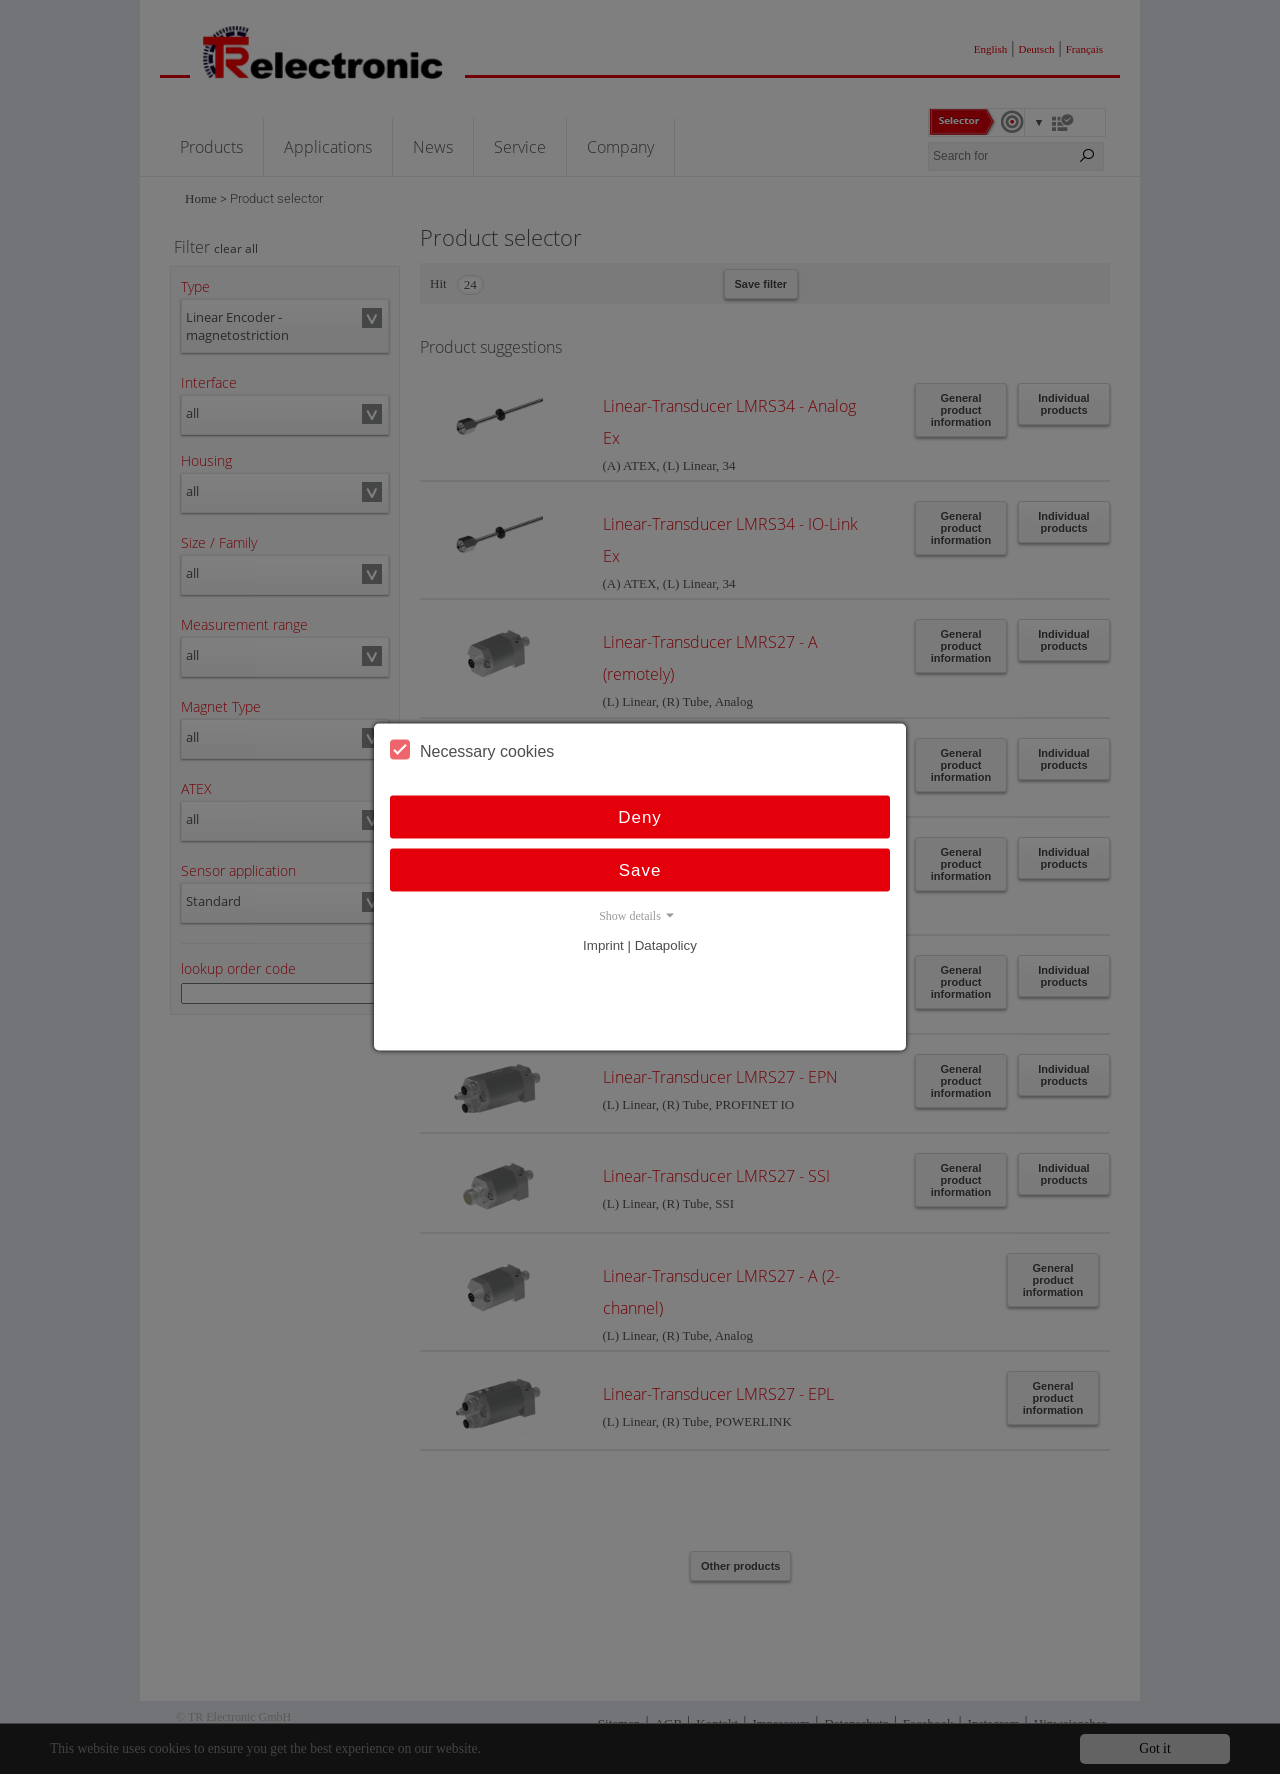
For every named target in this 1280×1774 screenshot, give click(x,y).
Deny (640, 817)
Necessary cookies (472, 750)
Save (640, 870)
